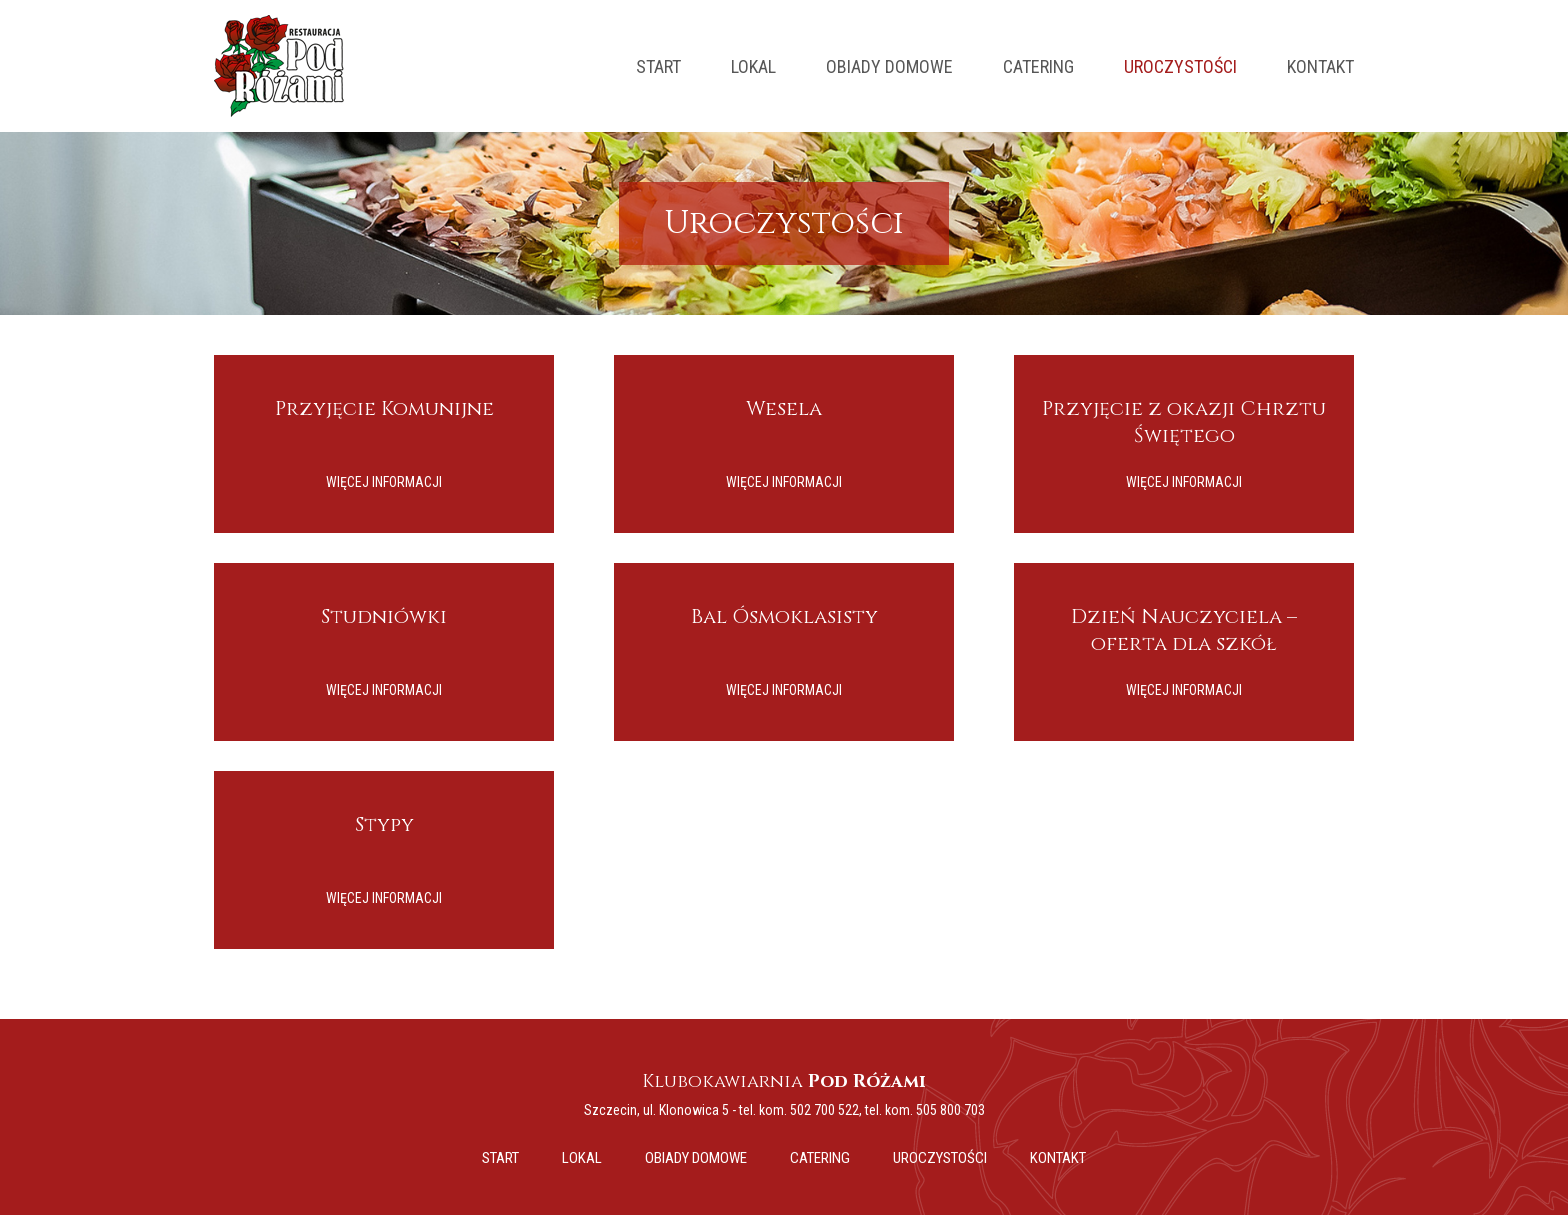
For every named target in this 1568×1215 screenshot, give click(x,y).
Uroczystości (1180, 66)
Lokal (753, 66)
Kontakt (1320, 66)
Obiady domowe (889, 66)
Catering (1038, 66)
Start (658, 66)
